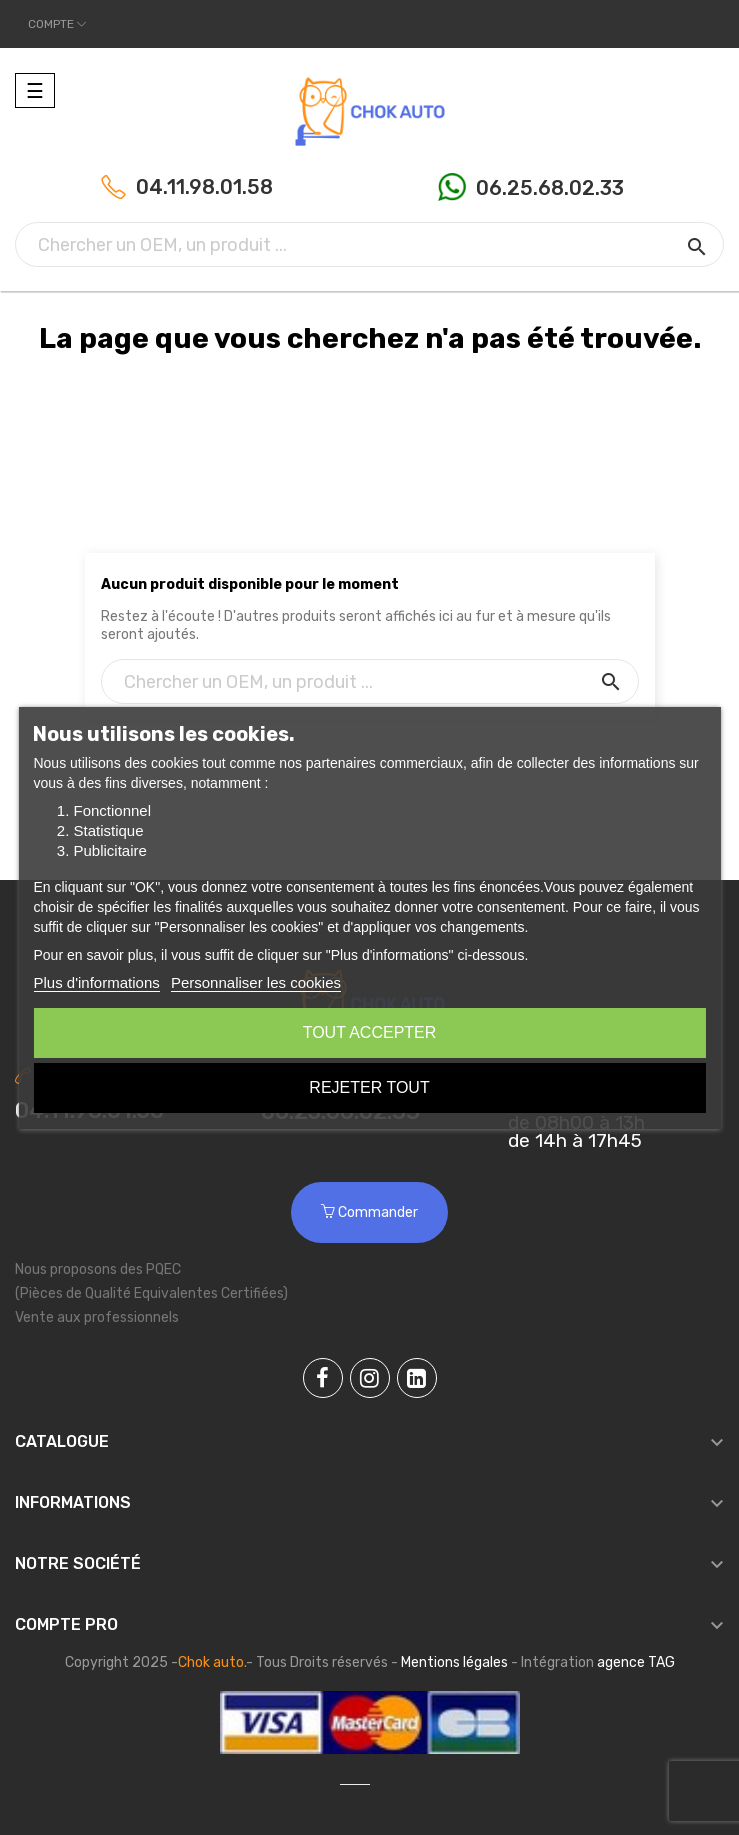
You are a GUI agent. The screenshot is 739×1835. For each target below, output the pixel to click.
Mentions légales (454, 1662)
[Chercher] (369, 244)
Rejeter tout (369, 1087)
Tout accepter (370, 1032)
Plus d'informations (96, 982)
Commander (369, 1212)
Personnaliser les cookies (256, 982)
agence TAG (636, 1662)
